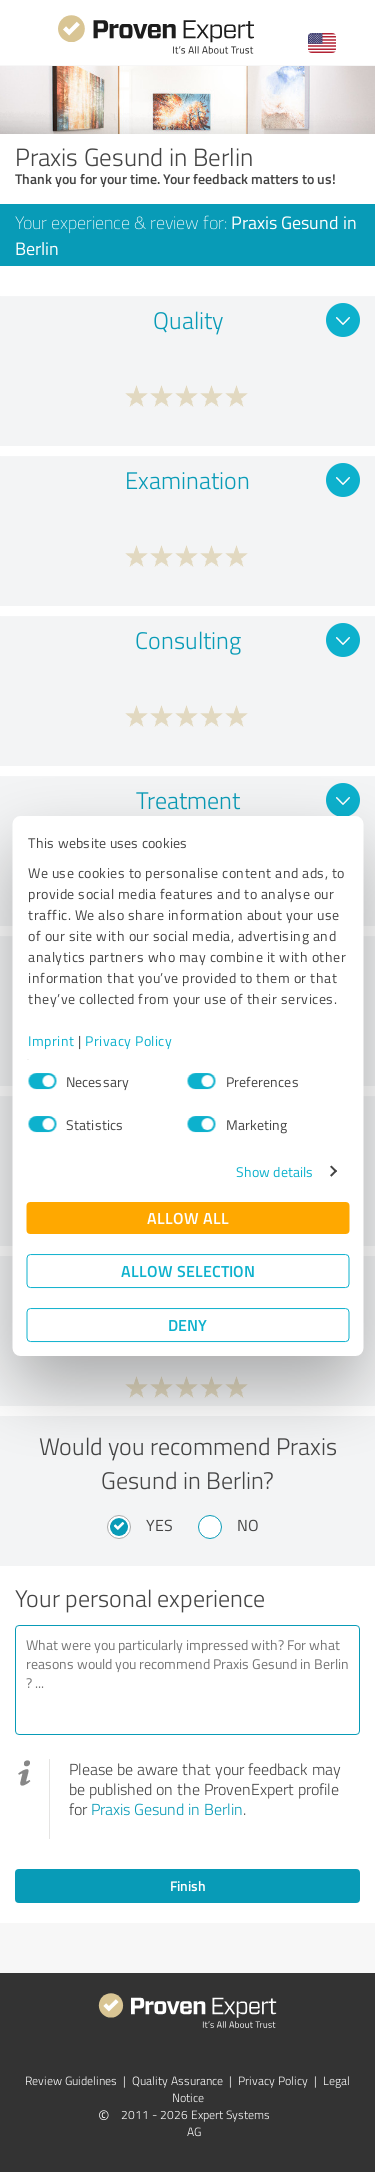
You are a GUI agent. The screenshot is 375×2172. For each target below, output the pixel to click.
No (248, 1525)
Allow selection (188, 1270)
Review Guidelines (71, 2080)
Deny (187, 1324)
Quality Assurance (177, 2080)
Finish (188, 1885)
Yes (159, 1525)
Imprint (51, 1040)
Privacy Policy (128, 1040)
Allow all (188, 1217)
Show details (274, 1171)
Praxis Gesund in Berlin (167, 1809)
